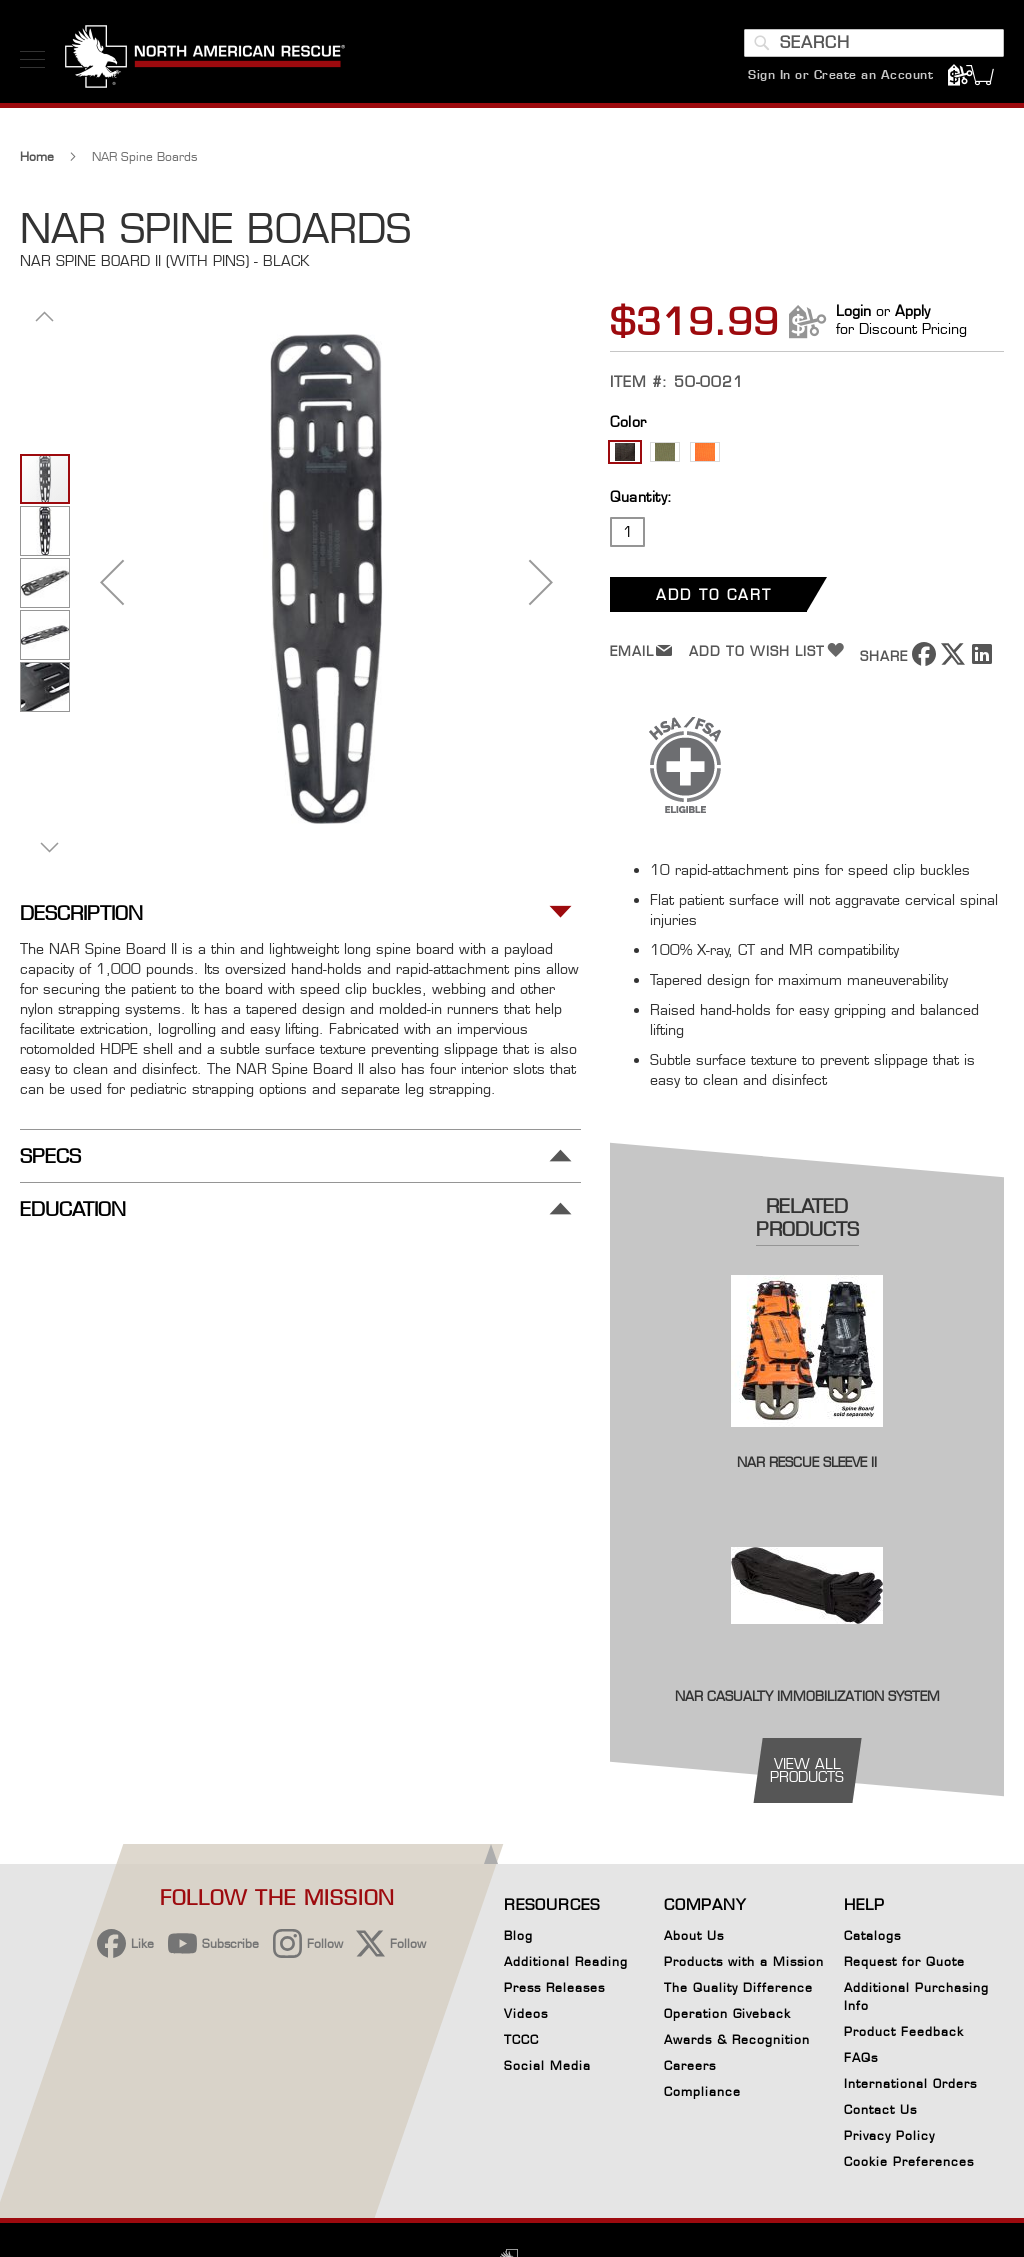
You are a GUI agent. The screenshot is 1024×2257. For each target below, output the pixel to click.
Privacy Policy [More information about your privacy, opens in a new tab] (259, 2141)
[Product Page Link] (807, 1440)
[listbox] (807, 454)
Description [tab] (81, 913)
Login (853, 310)
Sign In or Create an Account (840, 74)
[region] (464, 2108)
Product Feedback (904, 2031)
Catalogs (872, 1935)
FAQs (861, 2057)
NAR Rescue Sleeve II (807, 1462)
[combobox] (874, 43)
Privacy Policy (889, 2135)
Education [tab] (73, 1209)
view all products (807, 1770)
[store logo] (205, 59)
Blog (518, 1935)
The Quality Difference (738, 1987)
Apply (912, 310)
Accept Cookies (666, 2049)
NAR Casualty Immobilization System (807, 1696)
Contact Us (880, 2109)
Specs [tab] (50, 1156)
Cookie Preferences (909, 2165)
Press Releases (554, 1987)
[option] (625, 452)
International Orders (910, 2083)
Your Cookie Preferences (666, 2162)
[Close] (806, 2040)
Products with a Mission (744, 1961)
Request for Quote (904, 1961)
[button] (112, 581)
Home (37, 156)
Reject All (667, 2100)
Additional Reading (566, 1961)
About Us (694, 1935)
